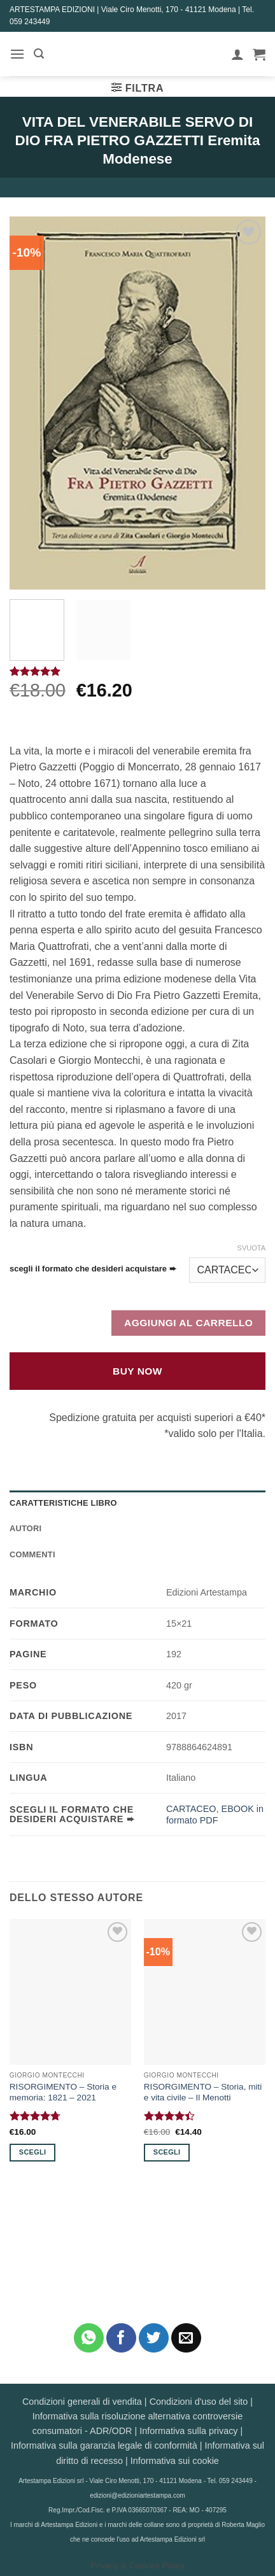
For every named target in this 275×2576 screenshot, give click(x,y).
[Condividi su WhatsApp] (89, 2338)
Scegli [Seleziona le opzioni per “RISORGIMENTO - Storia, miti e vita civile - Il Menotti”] (166, 2152)
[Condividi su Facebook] (121, 2338)
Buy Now (137, 1371)
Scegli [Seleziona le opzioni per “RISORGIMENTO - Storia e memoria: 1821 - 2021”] (32, 2152)
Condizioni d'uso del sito (199, 2401)
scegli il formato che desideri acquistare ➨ (93, 1268)
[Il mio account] (237, 54)
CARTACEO (191, 1809)
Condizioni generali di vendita (82, 2401)
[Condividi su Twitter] (154, 2338)
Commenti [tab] (32, 1554)
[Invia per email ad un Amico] (186, 2338)
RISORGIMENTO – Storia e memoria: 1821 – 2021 (63, 2092)
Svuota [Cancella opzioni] (251, 1248)
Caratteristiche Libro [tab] (63, 1503)
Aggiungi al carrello (188, 1322)
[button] (17, 53)
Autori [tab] (25, 1528)
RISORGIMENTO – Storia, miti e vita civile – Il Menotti (203, 2092)
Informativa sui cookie (174, 2461)
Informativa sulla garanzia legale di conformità (104, 2445)
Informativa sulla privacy (188, 2431)
